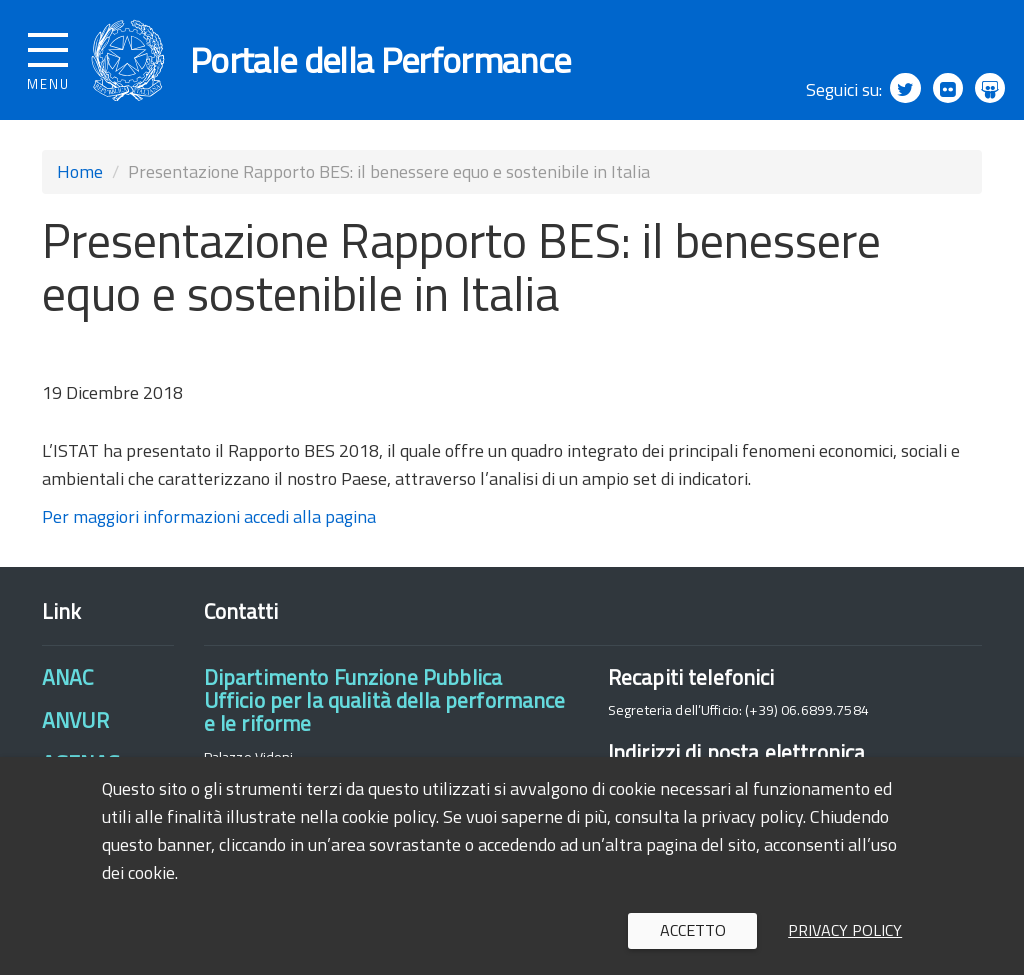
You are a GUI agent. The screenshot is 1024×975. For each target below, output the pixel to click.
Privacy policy (845, 930)
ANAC (68, 677)
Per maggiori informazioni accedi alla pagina (209, 517)
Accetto (693, 930)
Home (80, 171)
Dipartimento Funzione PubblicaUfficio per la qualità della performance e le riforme (385, 700)
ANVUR (75, 720)
